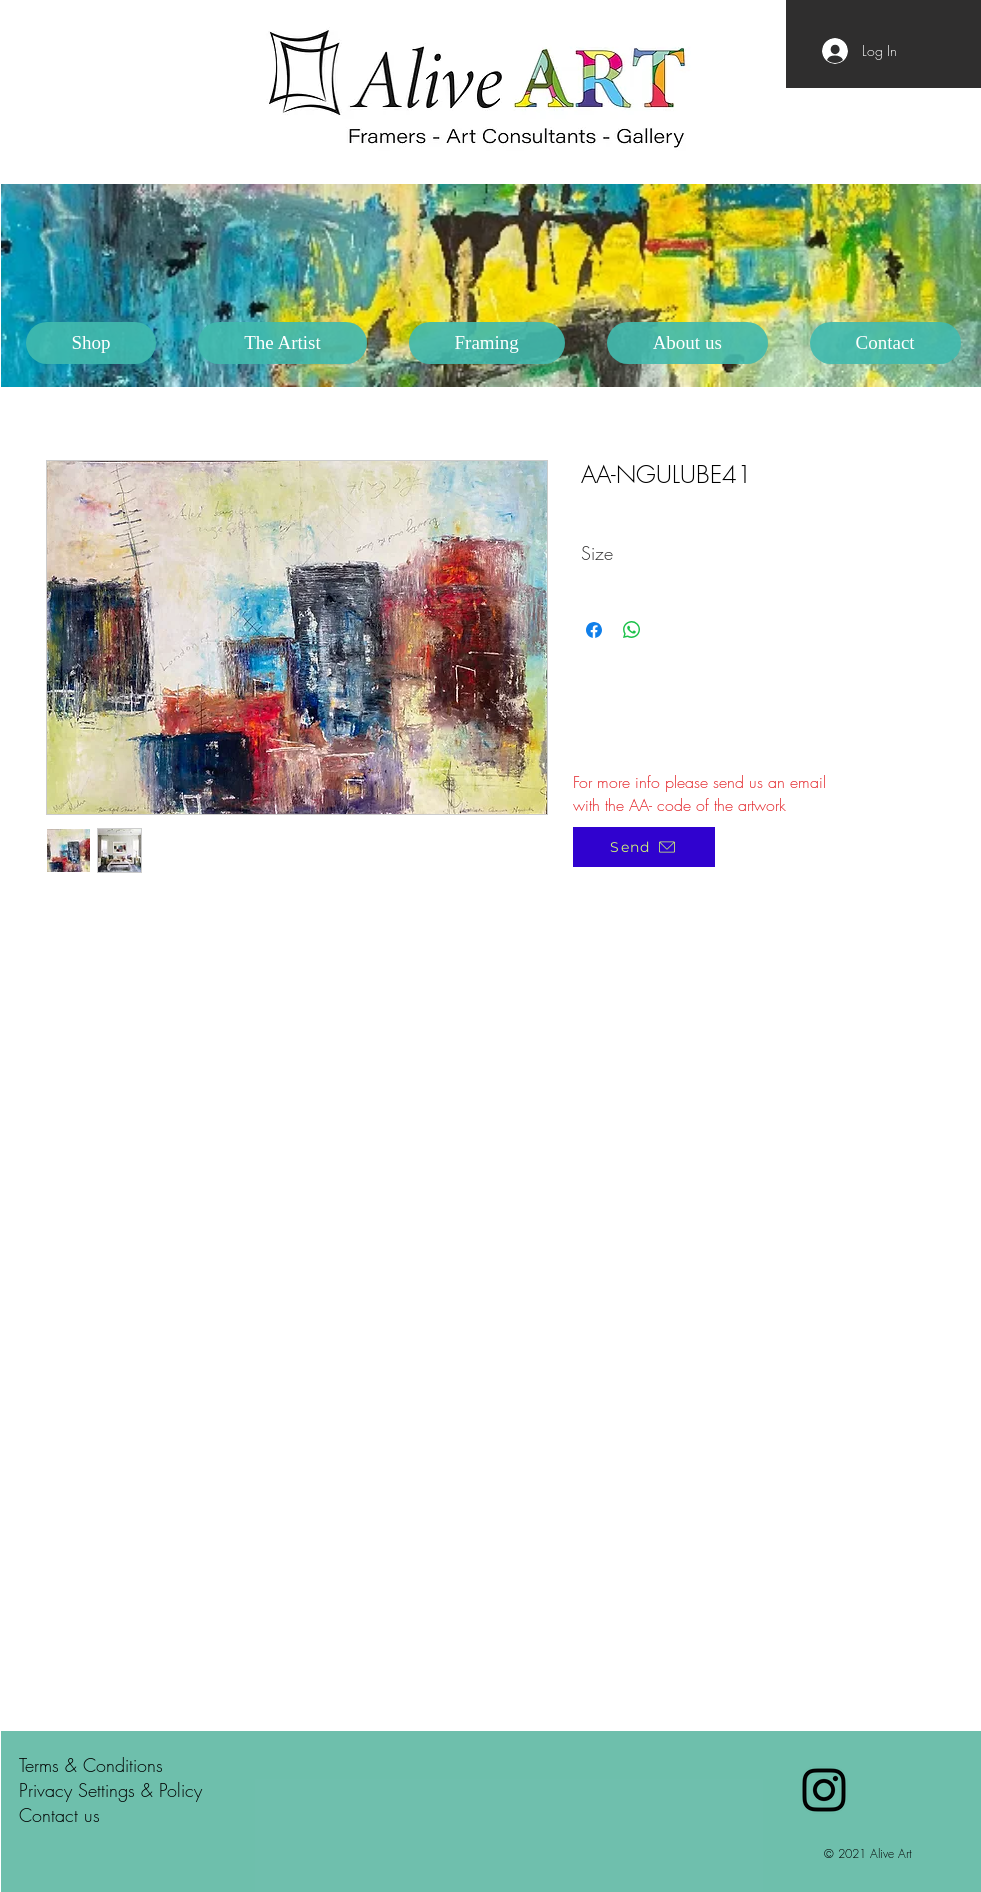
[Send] (644, 847)
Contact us (59, 1815)
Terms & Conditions (91, 1765)
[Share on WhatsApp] (632, 630)
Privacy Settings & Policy (110, 1790)
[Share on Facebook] (594, 630)
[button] (282, 343)
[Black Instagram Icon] (824, 1790)
